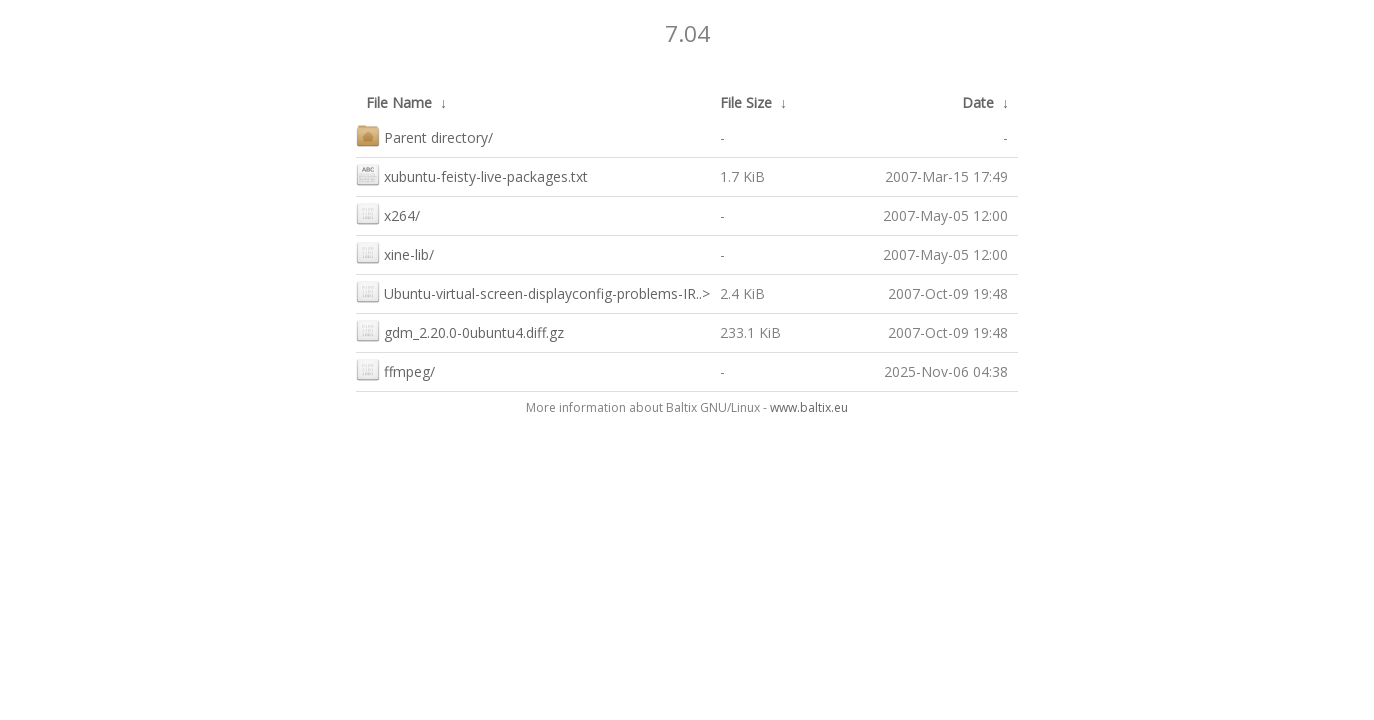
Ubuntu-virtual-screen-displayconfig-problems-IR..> (533, 291)
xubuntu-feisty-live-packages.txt (472, 174)
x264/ (388, 213)
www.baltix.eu (809, 407)
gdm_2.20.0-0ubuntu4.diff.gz (460, 330)
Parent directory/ (424, 135)
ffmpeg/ (395, 369)
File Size (746, 102)
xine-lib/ (395, 252)
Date (978, 102)
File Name (399, 102)
